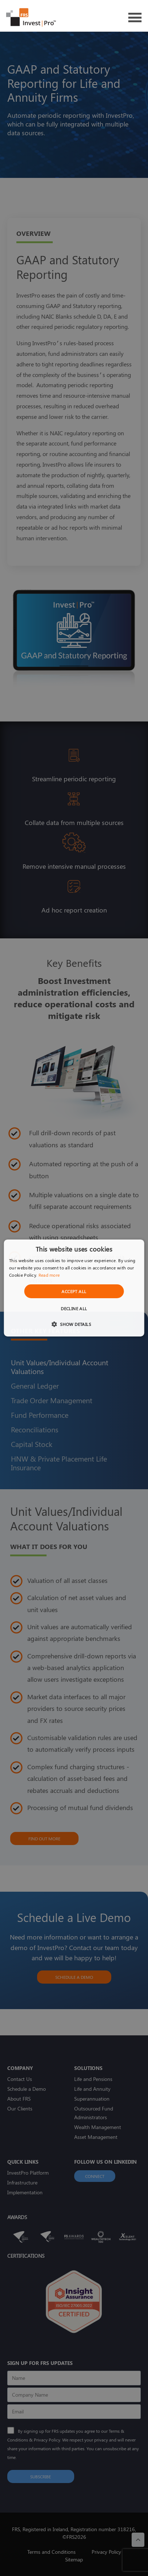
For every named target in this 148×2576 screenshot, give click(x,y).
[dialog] (74, 1288)
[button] (74, 1323)
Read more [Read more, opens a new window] (49, 1275)
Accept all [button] (73, 1291)
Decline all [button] (74, 1308)
